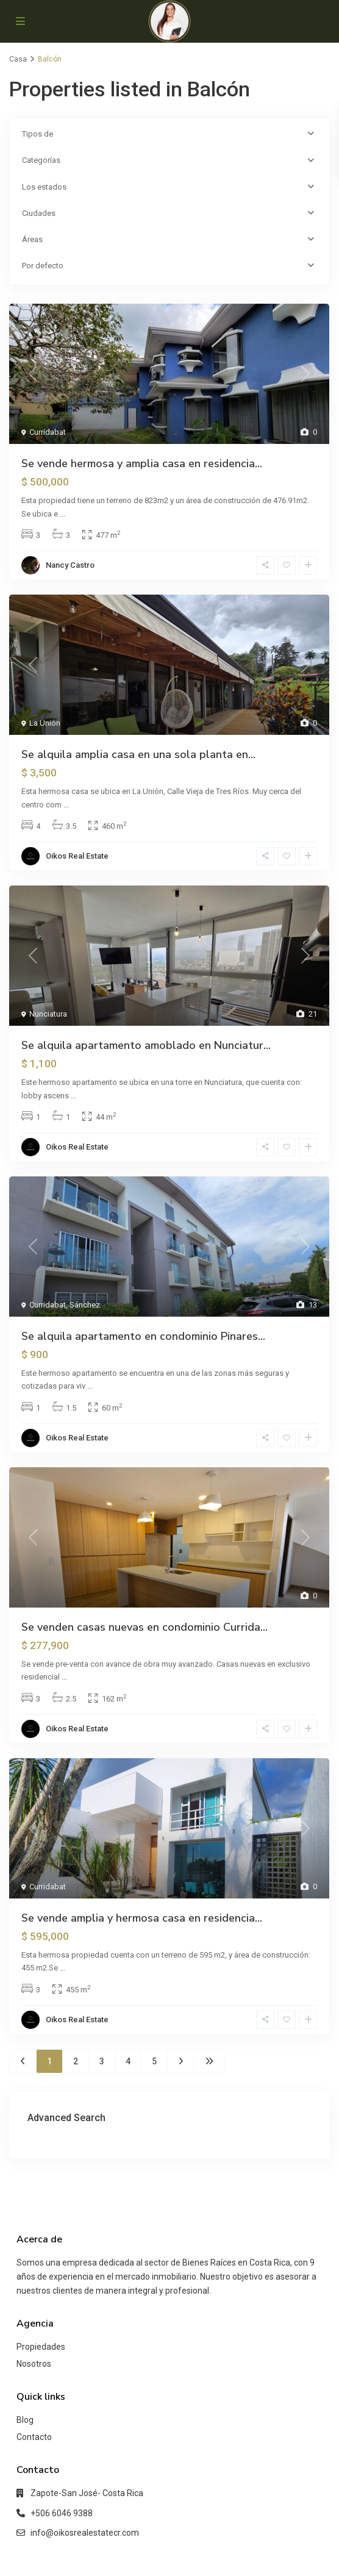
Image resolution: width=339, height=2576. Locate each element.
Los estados (44, 186)
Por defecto (42, 265)
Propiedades (40, 2347)
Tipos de (37, 133)
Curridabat (47, 432)
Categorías (41, 160)
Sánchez (85, 1304)
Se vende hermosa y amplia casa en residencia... (141, 463)
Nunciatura (48, 1013)
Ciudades (38, 213)
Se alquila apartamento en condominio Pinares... (143, 1336)
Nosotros (33, 2364)
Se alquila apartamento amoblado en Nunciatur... (146, 1045)
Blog (25, 2420)
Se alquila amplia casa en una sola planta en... (138, 754)
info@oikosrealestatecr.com (84, 2533)
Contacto (34, 2437)
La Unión (44, 723)
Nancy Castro (70, 565)
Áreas (32, 239)
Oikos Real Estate (77, 855)
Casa (18, 59)
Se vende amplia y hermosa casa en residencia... (141, 1918)
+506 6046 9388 (61, 2513)
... (62, 513)
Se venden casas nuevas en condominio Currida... (144, 1627)
